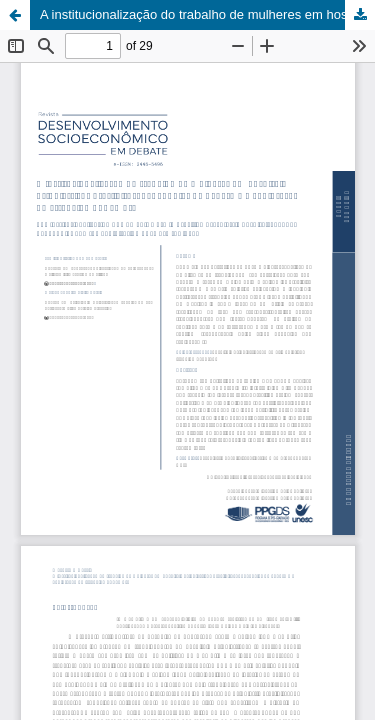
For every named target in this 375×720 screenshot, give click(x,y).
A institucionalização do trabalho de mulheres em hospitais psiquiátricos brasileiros (207, 14)
